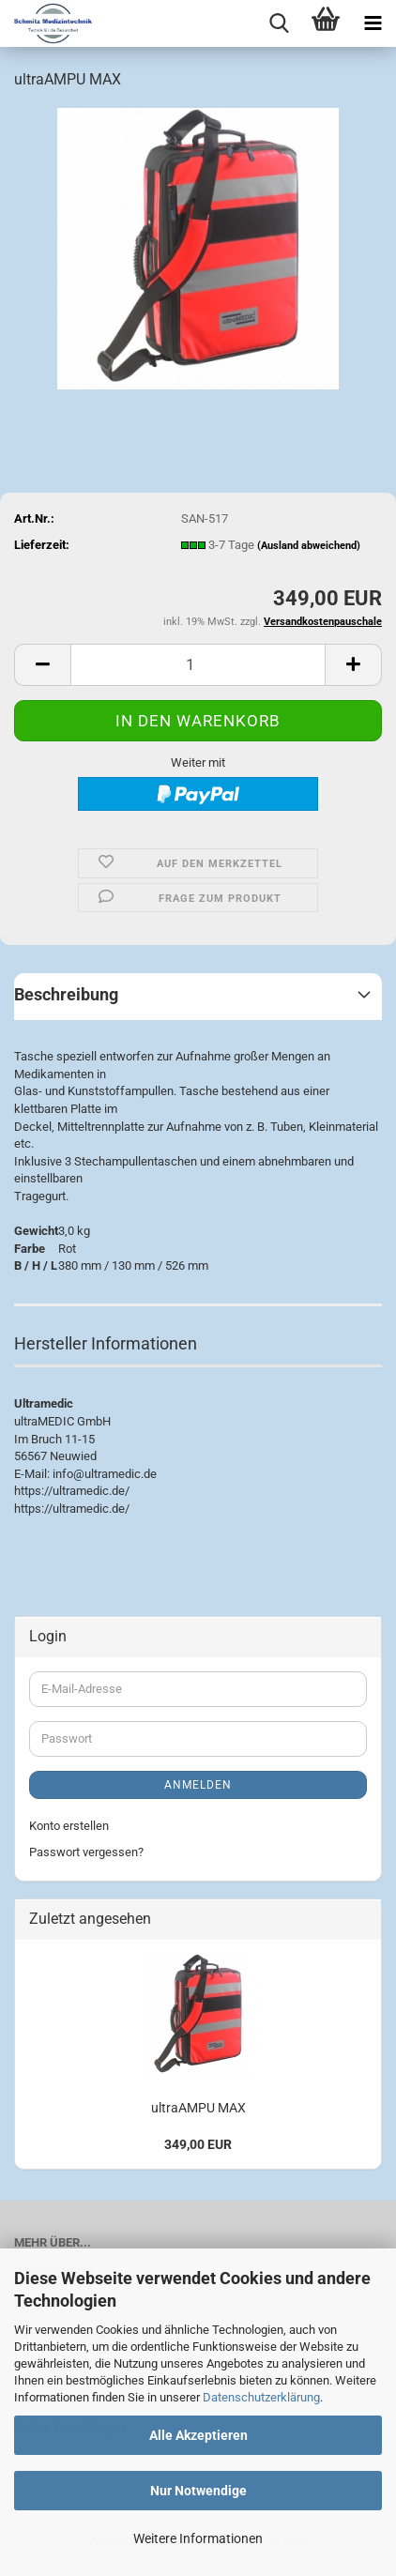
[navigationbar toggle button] (372, 23)
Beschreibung (66, 994)
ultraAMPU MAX (198, 2107)
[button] (42, 665)
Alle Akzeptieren (198, 2435)
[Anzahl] (198, 665)
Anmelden (198, 1784)
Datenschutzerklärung (261, 2397)
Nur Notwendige (198, 2490)
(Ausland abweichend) (308, 546)
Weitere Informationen (198, 2538)
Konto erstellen (69, 1826)
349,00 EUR (198, 2144)
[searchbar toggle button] (278, 23)
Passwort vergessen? (86, 1852)
